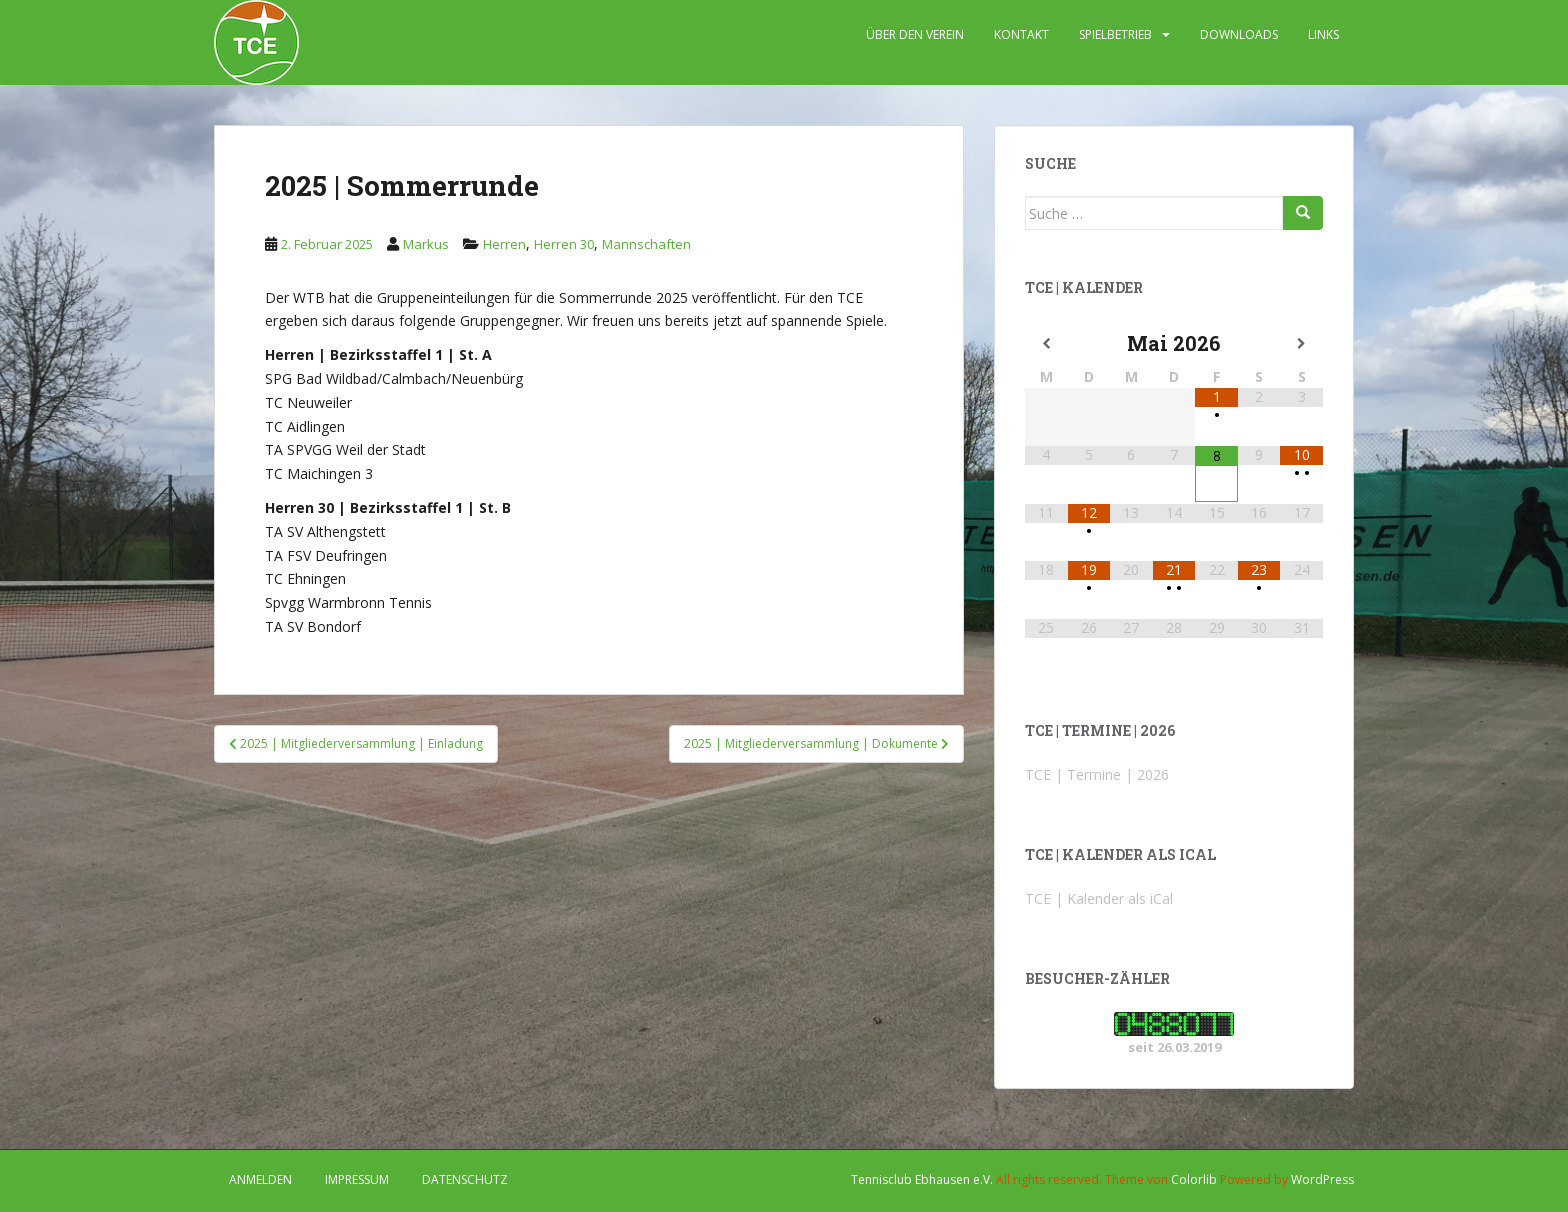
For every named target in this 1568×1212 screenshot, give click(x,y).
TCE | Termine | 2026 (1097, 774)
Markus (426, 244)
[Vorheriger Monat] (1046, 344)
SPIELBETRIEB (1115, 34)
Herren (504, 244)
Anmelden (260, 1179)
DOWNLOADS (1239, 34)
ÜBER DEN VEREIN (915, 34)
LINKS (1323, 34)
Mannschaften (646, 244)
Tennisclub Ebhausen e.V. (922, 1179)
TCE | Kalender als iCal (1099, 898)
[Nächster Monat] (1301, 344)
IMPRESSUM (357, 1179)
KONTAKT (1021, 34)
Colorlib (1194, 1179)
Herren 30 (564, 244)
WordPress (1322, 1179)
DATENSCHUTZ (465, 1179)
